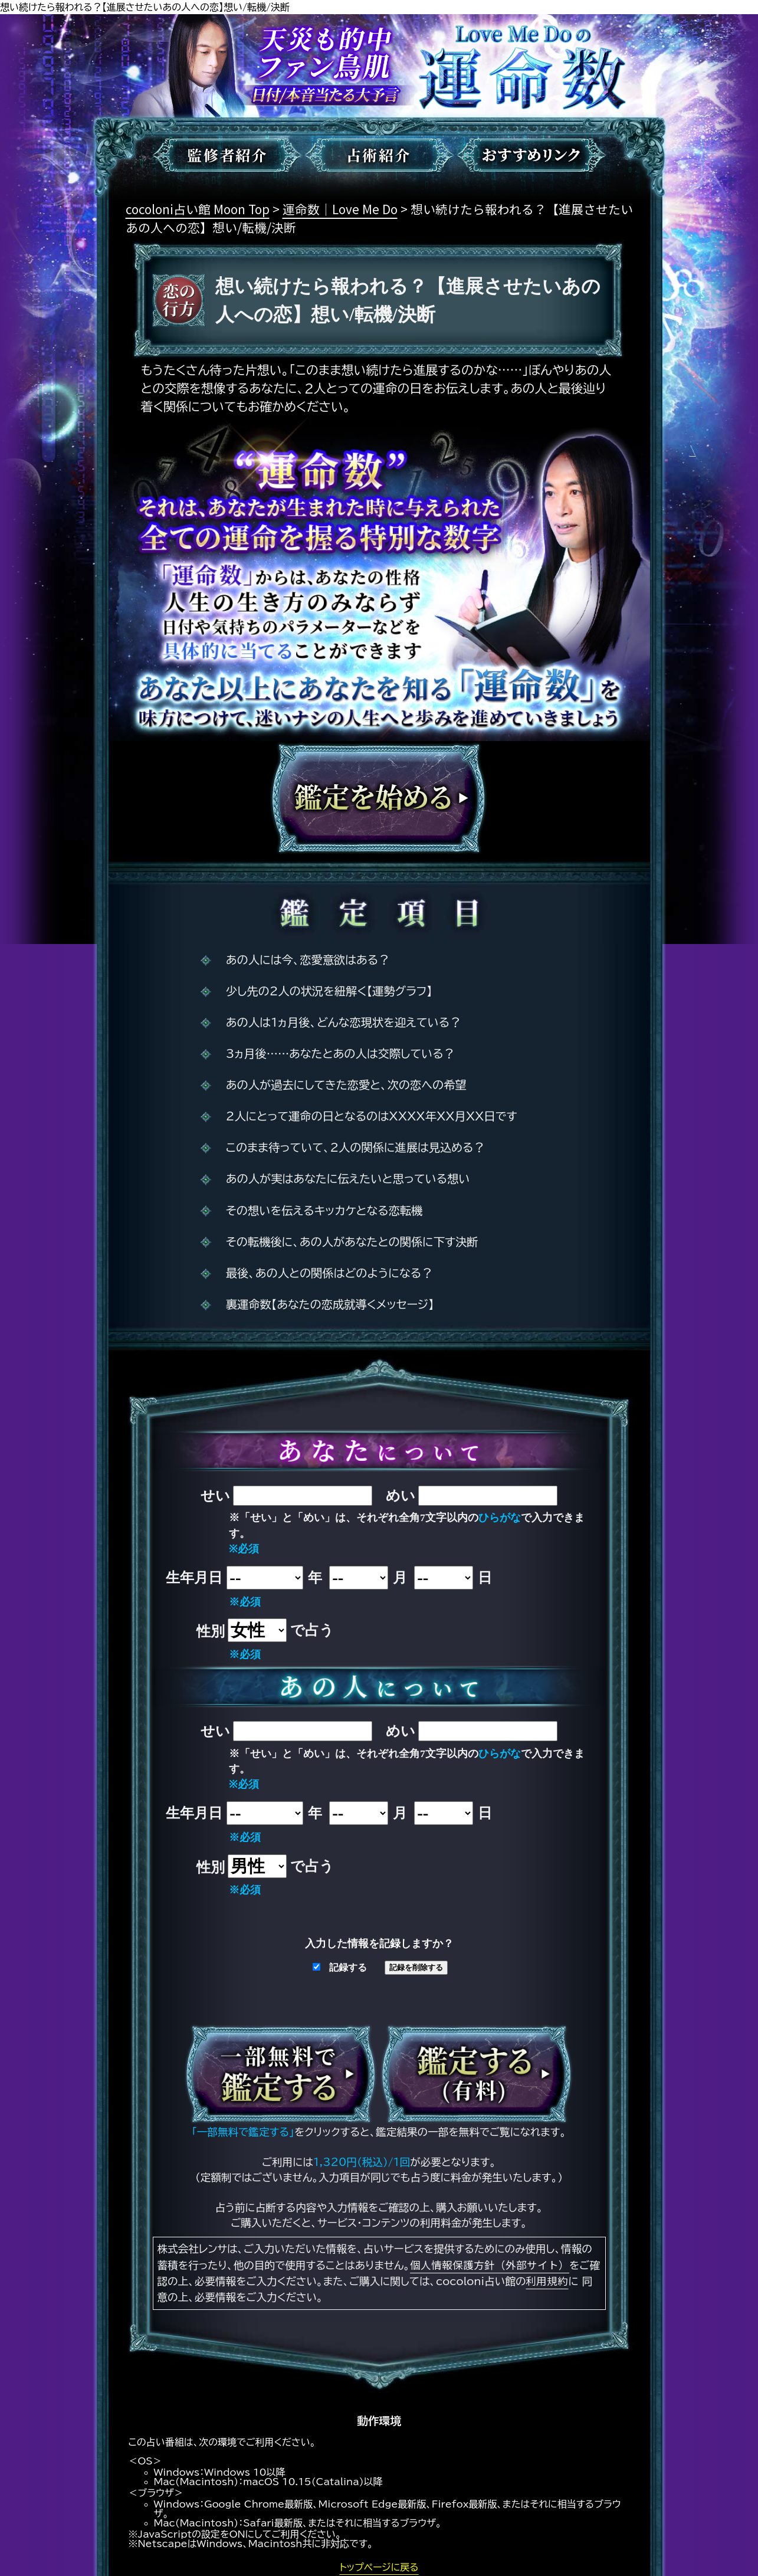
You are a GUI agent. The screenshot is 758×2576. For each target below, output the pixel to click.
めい (400, 1495)
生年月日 (194, 1577)
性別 (210, 1631)
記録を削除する (416, 1967)
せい (215, 1495)
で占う (312, 1630)
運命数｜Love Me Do (340, 209)
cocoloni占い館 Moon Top (198, 209)
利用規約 (547, 2280)
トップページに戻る (378, 2567)
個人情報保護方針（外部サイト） (489, 2264)
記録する (340, 1967)
